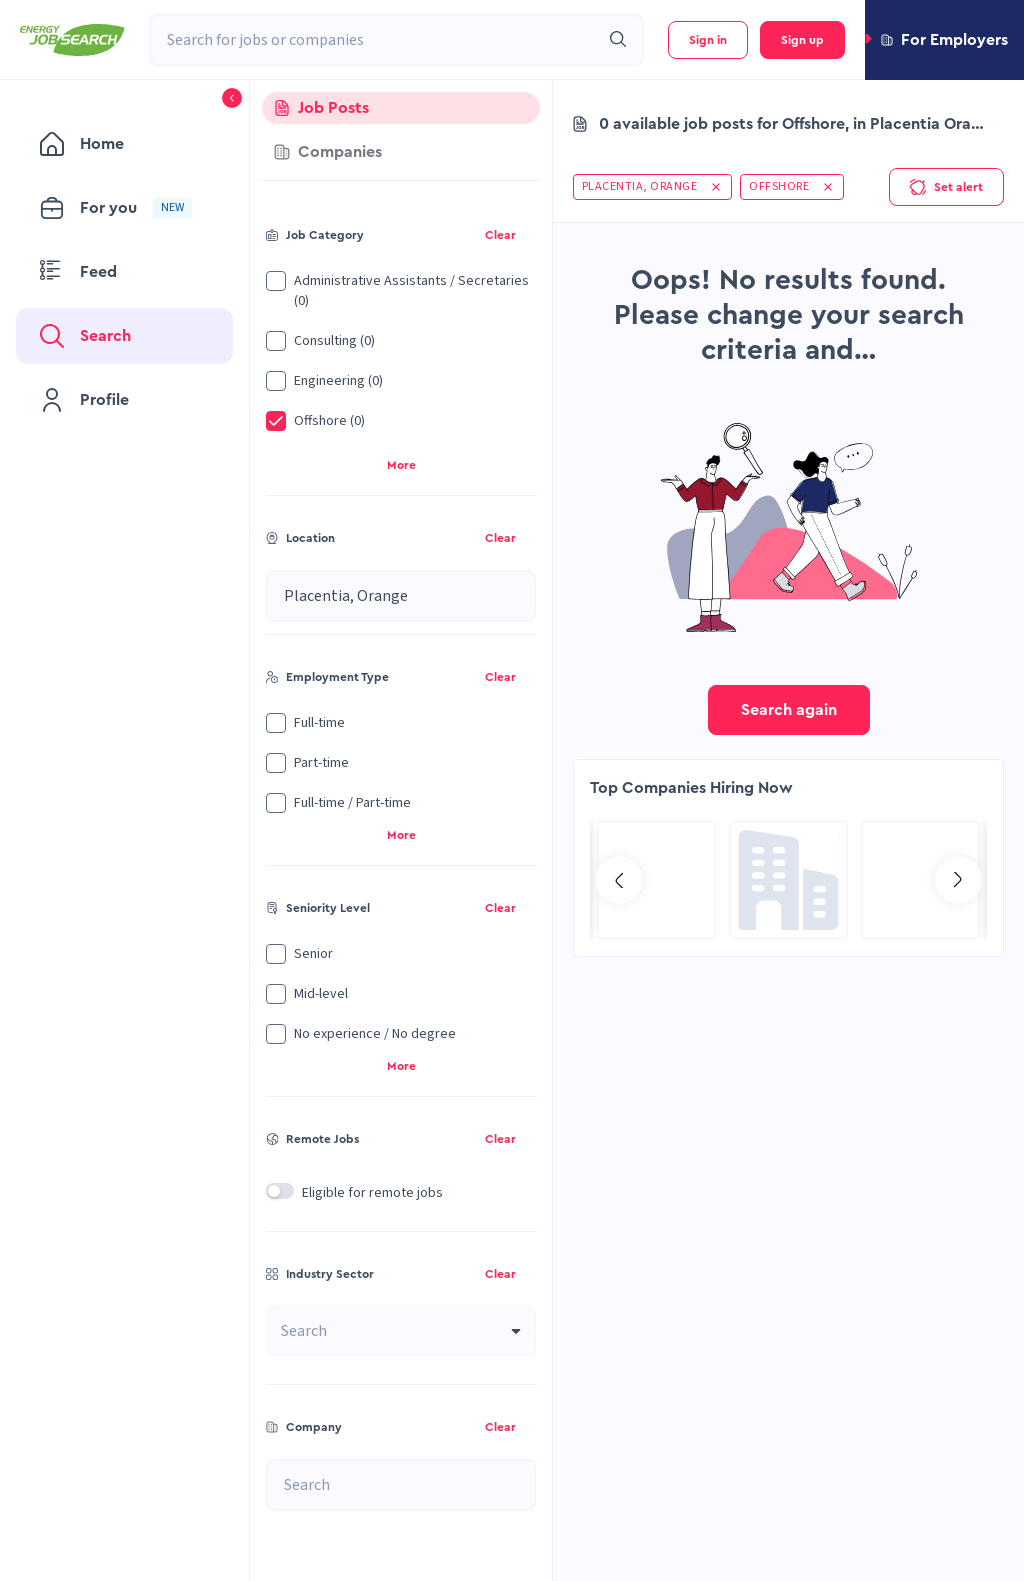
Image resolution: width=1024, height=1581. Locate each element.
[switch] (280, 1191)
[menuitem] (124, 144)
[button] (944, 40)
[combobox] (374, 40)
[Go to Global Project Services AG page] (789, 880)
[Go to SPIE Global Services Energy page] (921, 880)
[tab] (401, 108)
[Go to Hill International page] (657, 880)
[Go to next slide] (958, 880)
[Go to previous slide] (619, 880)
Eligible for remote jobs (372, 1193)
